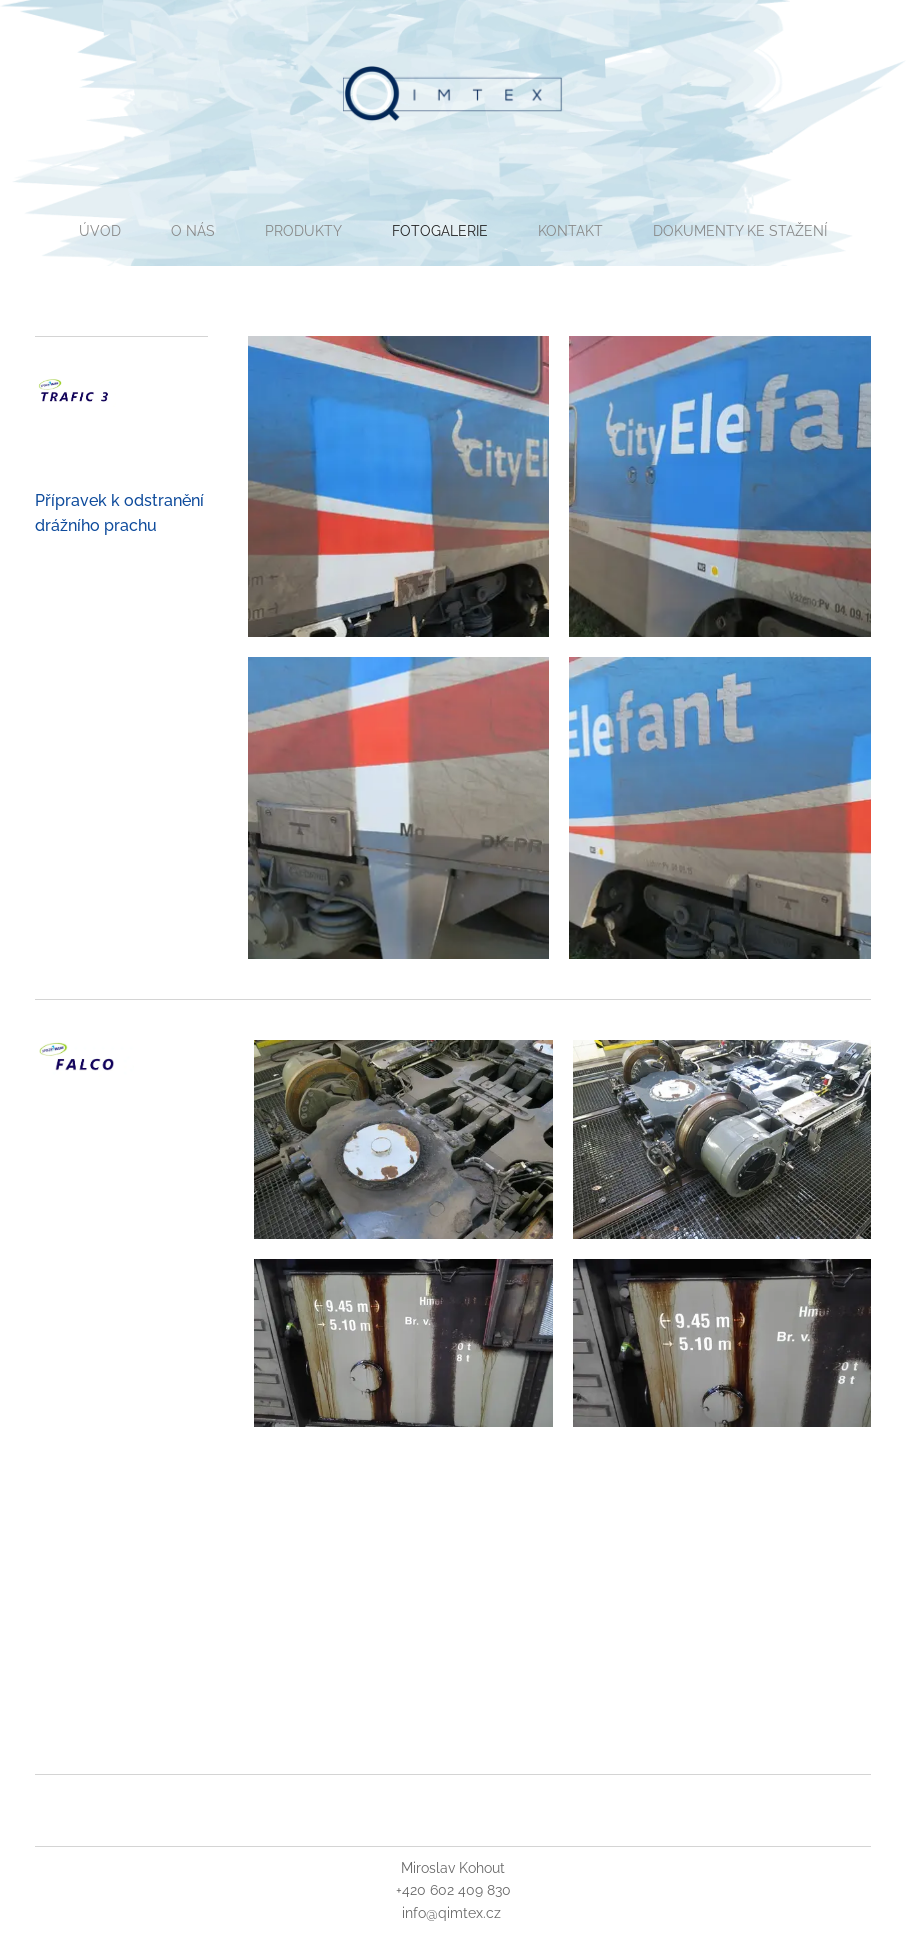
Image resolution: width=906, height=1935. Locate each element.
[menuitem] (151, 231)
